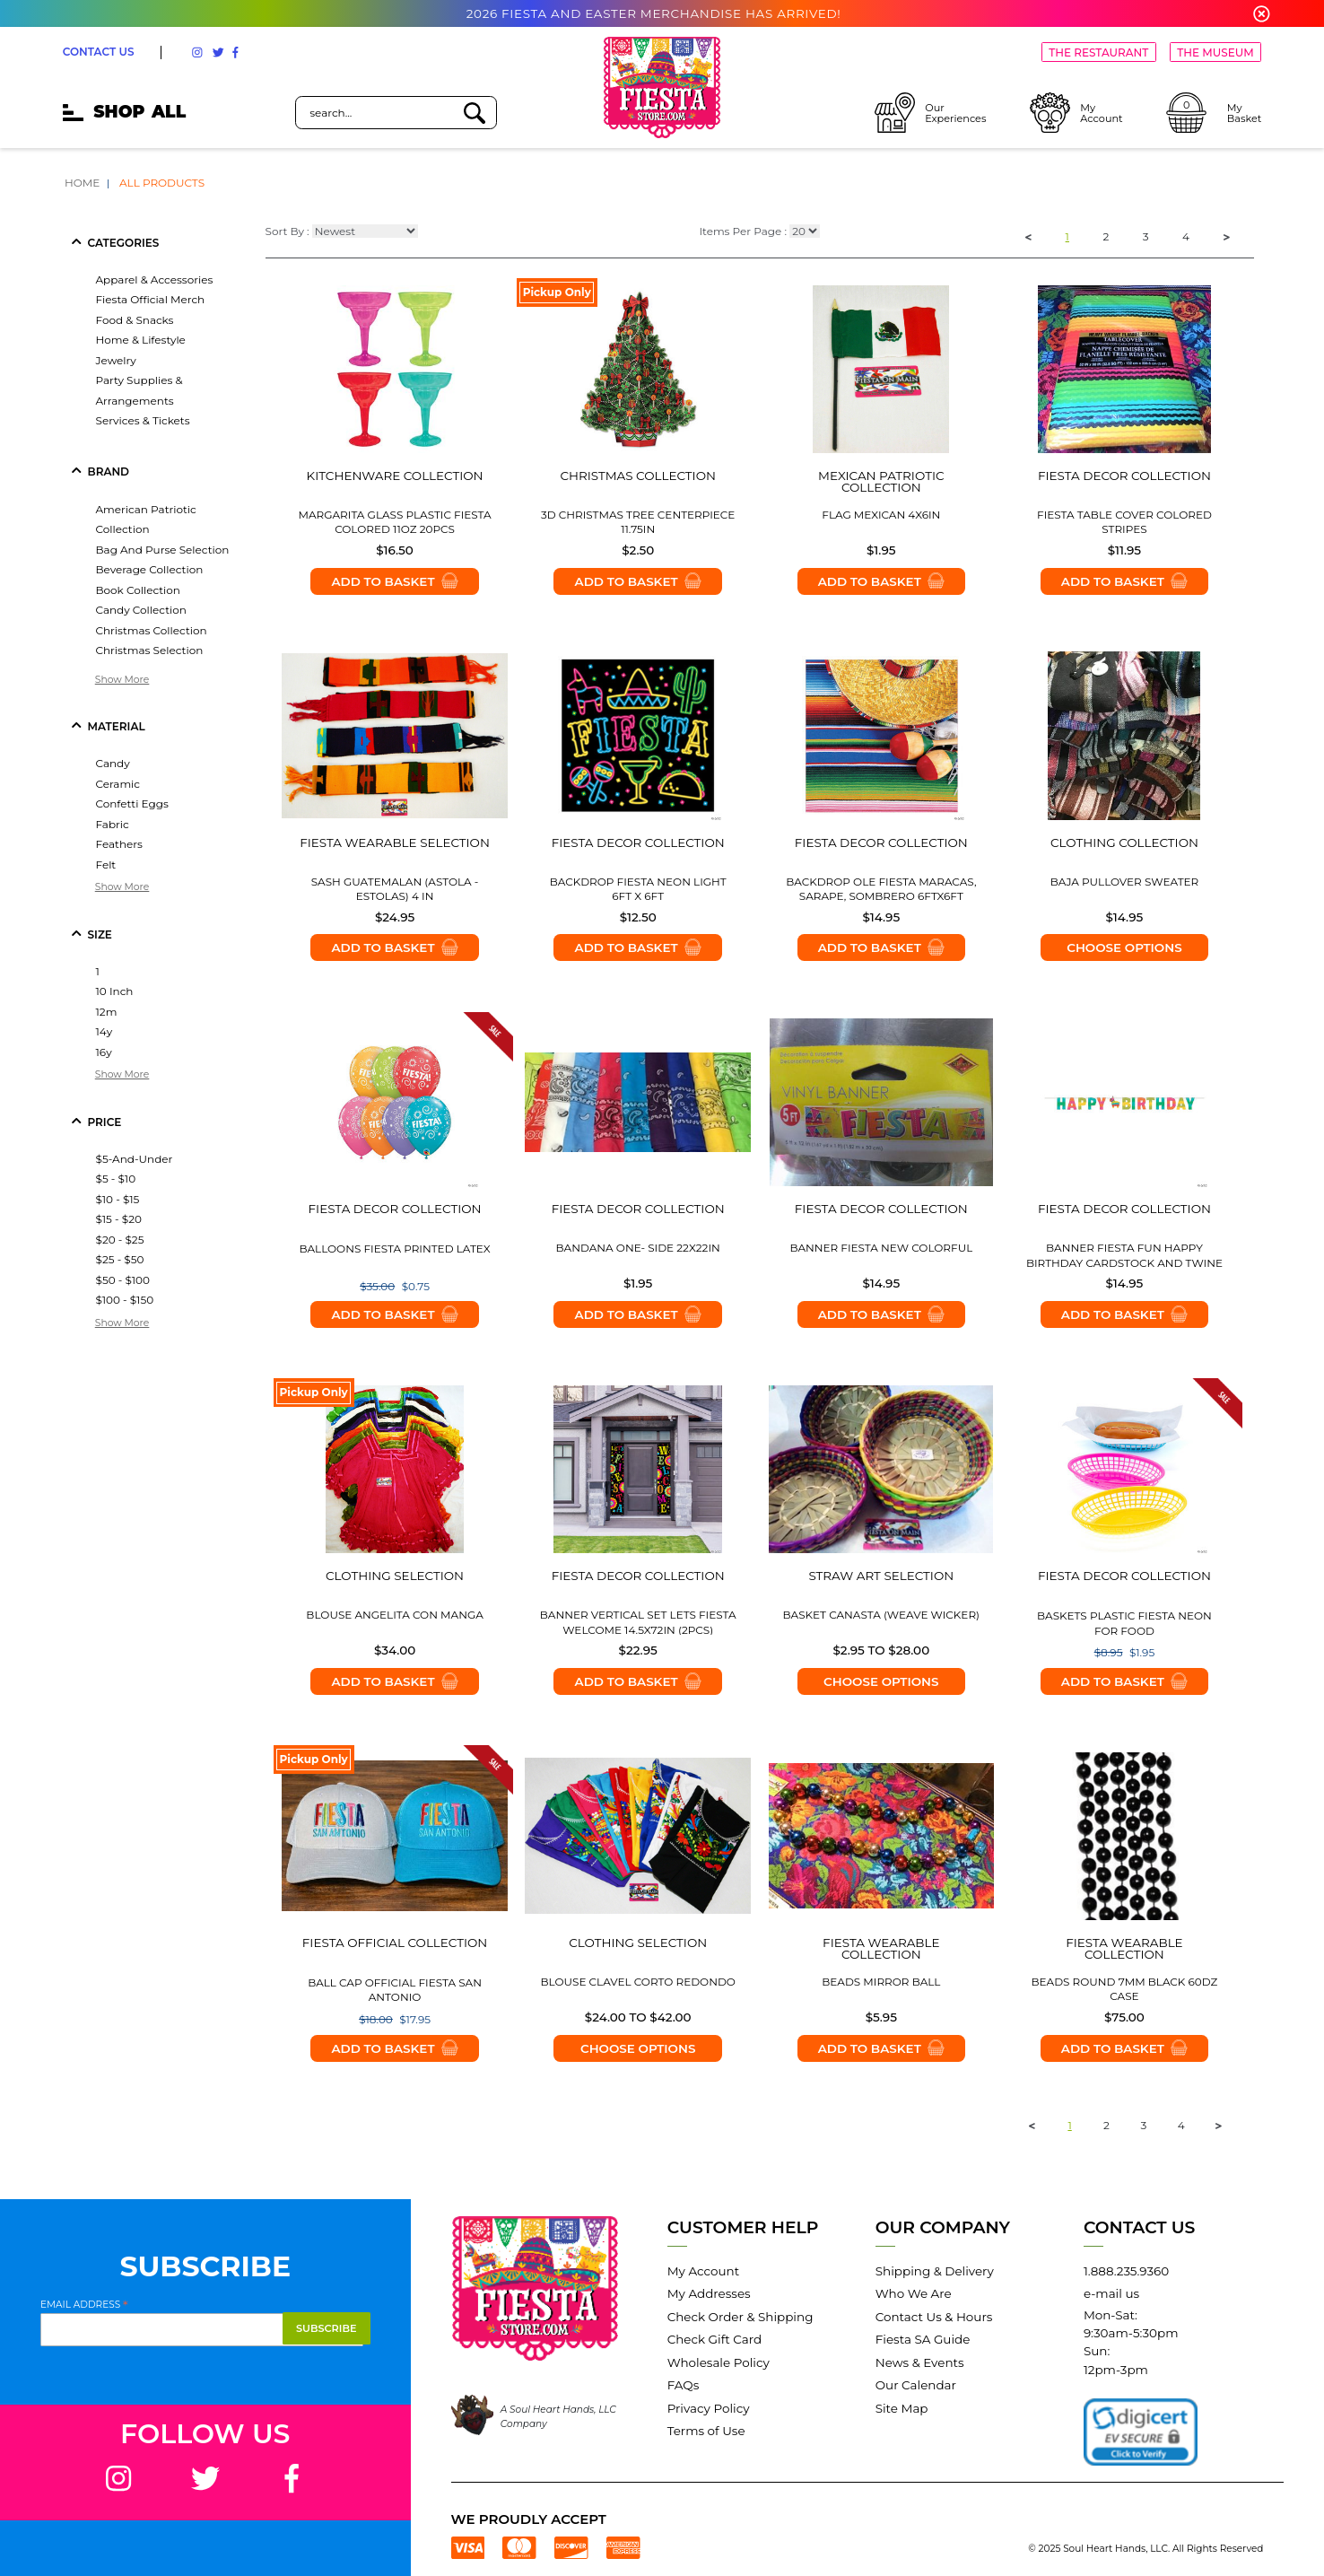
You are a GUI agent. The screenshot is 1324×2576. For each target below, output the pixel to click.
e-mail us (1111, 2293)
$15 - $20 (119, 1219)
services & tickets (143, 420)
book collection (138, 590)
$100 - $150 (125, 1299)
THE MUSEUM (1215, 52)
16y (104, 1052)
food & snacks (135, 320)
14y (104, 1031)
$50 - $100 (123, 1280)
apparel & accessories (154, 279)
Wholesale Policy (718, 2362)
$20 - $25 (120, 1239)
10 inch (115, 991)
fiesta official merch (150, 299)
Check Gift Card (714, 2339)
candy (113, 763)
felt (106, 864)
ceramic (118, 783)
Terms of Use (706, 2430)
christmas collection (151, 630)
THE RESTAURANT (1098, 52)
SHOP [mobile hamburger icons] (124, 112)
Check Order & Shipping (740, 2317)
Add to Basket (394, 580)
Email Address (84, 2303)
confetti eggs (132, 803)
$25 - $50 (120, 1259)
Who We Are (913, 2293)
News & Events (919, 2362)
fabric (112, 824)
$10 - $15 (118, 1199)
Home (82, 182)
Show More (122, 679)
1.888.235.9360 (1126, 2271)
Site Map (901, 2408)
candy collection (141, 609)
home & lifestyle (141, 339)
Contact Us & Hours (934, 2317)
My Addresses (709, 2293)
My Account (703, 2271)
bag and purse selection (163, 549)
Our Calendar (915, 2385)
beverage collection (150, 569)
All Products (162, 182)
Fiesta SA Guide (923, 2339)
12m (107, 1011)
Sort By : (287, 232)
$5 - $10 (116, 1178)
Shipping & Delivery (934, 2271)
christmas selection (150, 650)
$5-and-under (134, 1159)
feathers (119, 844)
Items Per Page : (743, 232)
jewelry (116, 360)
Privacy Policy (708, 2408)
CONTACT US (99, 52)
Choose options (1124, 947)
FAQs (683, 2385)
